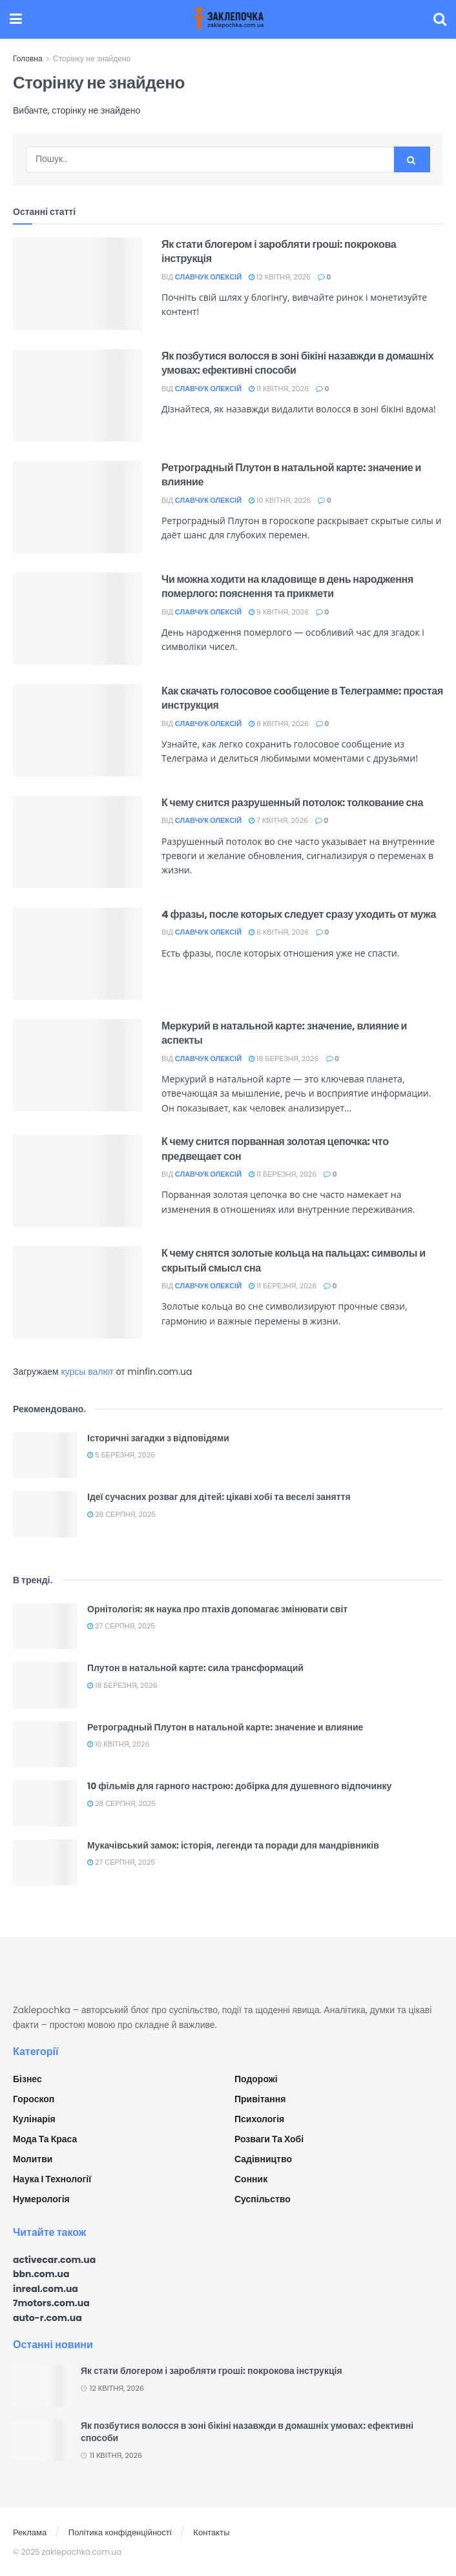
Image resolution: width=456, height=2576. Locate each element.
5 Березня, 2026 (121, 1455)
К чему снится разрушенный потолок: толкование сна (292, 802)
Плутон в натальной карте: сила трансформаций (195, 1667)
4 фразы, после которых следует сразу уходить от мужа (298, 914)
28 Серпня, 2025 (121, 1514)
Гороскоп (33, 2099)
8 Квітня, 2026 (279, 723)
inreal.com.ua (45, 2288)
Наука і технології (52, 2179)
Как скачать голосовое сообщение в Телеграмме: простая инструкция (302, 698)
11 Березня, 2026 (282, 1174)
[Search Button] (412, 159)
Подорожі (256, 2079)
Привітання (259, 2099)
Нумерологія (41, 2199)
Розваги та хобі (269, 2139)
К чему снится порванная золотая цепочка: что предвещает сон (275, 1148)
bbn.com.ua (41, 2273)
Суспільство (262, 2199)
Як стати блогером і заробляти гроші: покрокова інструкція (278, 251)
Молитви (32, 2159)
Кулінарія (34, 2119)
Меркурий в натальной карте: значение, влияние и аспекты (284, 1033)
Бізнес (27, 2079)
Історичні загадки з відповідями (158, 1438)
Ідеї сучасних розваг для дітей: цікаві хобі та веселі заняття (219, 1496)
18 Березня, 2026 (284, 1058)
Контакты (211, 2532)
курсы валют (87, 1371)
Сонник (250, 2179)
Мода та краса (45, 2139)
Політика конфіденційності (120, 2532)
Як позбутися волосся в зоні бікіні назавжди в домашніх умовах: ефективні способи (297, 363)
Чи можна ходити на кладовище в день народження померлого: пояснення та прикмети (287, 586)
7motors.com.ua (51, 2303)
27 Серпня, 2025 (121, 1626)
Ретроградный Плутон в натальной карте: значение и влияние (291, 474)
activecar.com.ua (54, 2259)
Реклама (30, 2532)
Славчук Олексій (208, 277)
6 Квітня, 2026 (279, 932)
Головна (28, 58)
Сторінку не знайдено (91, 58)
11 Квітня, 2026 (279, 388)
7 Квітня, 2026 (278, 820)
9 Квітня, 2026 (279, 612)
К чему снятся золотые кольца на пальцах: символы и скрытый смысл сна (293, 1260)
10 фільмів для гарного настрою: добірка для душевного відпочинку (239, 1786)
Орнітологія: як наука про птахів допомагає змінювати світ (217, 1609)
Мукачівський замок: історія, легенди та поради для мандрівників (233, 1845)
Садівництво (263, 2159)
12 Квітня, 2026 (280, 277)
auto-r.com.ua (47, 2317)
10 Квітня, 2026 (280, 500)
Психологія (259, 2119)
